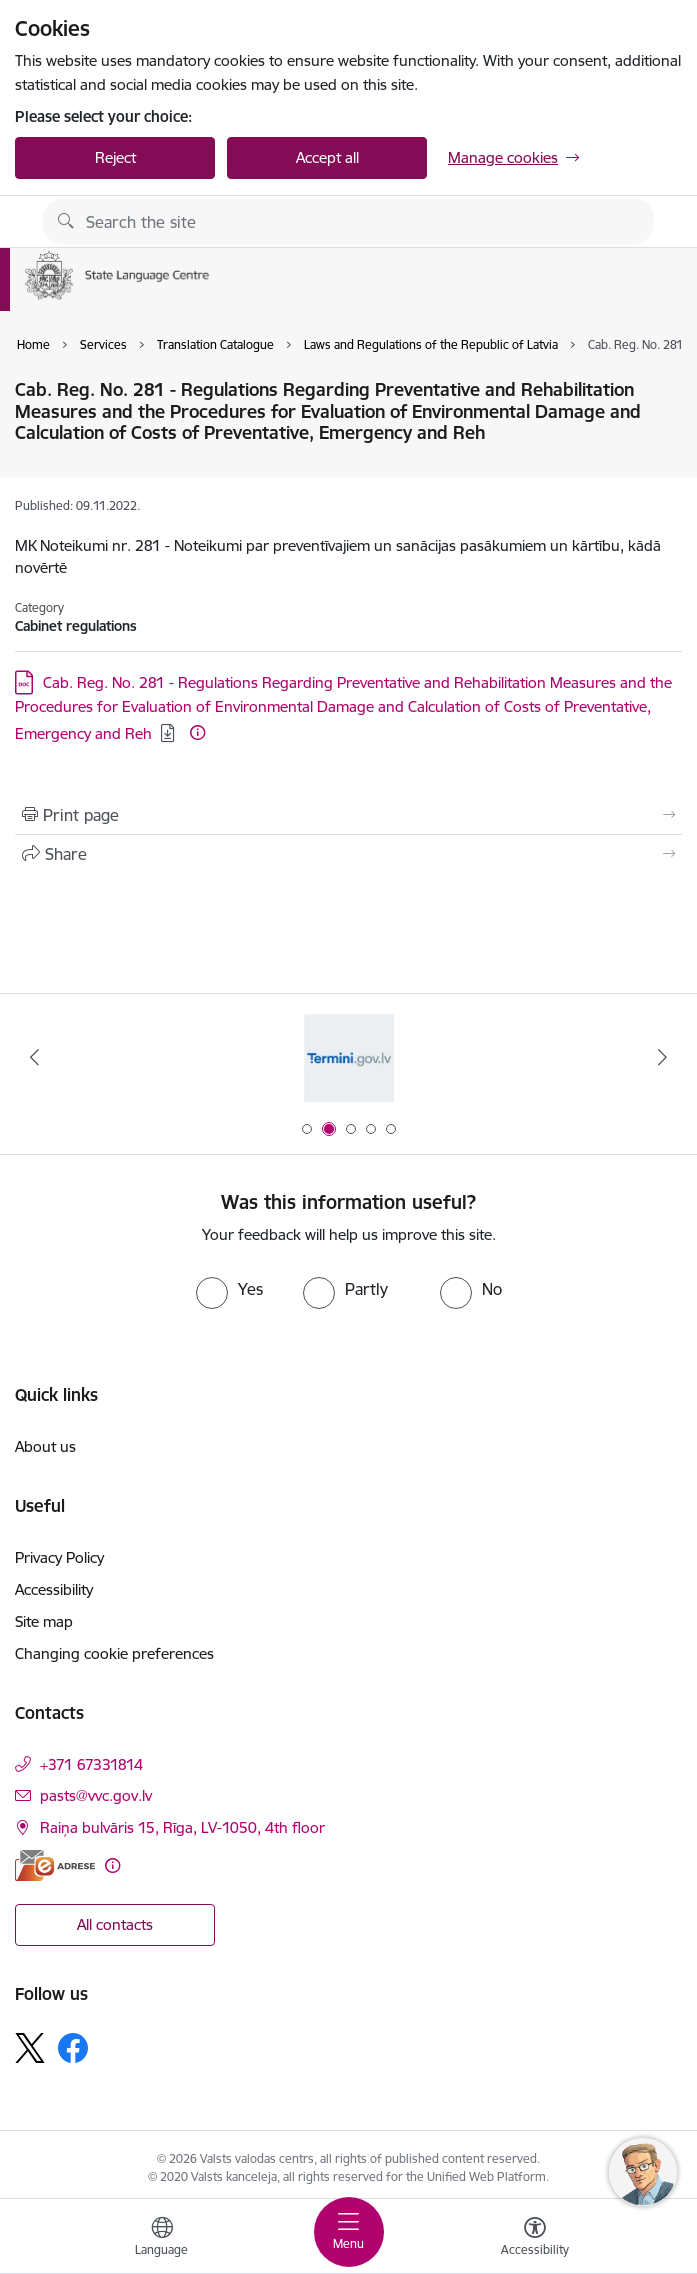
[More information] (197, 732)
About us (45, 1446)
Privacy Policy (59, 1557)
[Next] (662, 1057)
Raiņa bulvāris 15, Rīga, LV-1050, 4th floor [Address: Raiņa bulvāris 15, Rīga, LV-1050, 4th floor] (182, 1827)
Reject (115, 157)
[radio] (229, 1289)
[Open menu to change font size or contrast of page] (535, 2239)
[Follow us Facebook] (73, 2048)
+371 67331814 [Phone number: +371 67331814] (91, 1764)
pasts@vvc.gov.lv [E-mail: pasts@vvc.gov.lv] (96, 1795)
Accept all (327, 157)
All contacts (115, 1924)
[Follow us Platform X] (30, 2048)
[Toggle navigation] (349, 2232)
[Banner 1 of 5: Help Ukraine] (349, 1057)
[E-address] (55, 1865)
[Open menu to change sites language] (162, 2239)
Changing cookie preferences (114, 1653)
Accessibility (54, 1589)
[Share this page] (348, 854)
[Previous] (35, 1057)
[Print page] (348, 815)
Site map (44, 1621)
